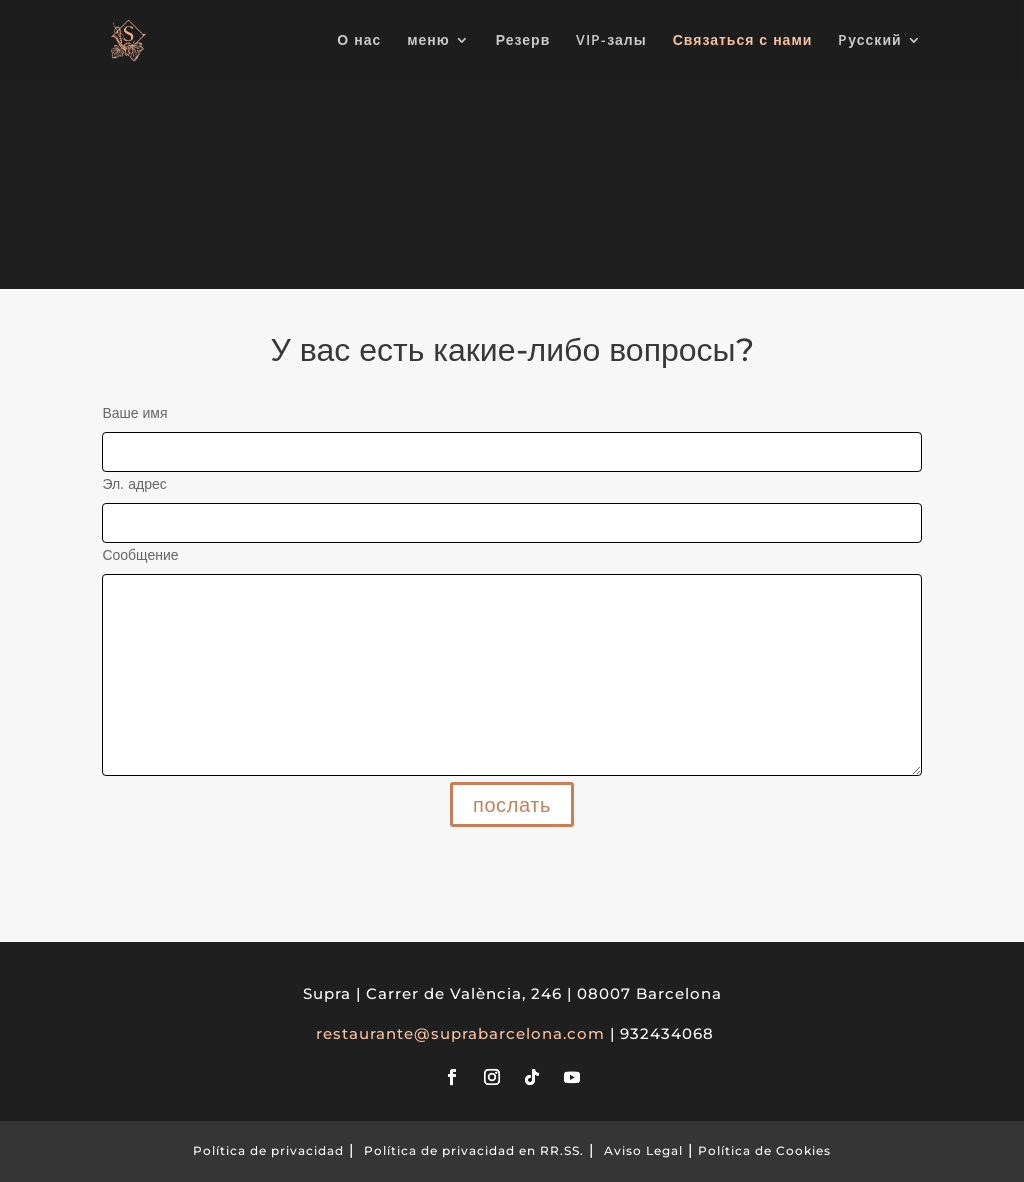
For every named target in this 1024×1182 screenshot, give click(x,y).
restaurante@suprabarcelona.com (460, 1033)
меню (428, 41)
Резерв (523, 41)
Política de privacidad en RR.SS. (474, 1150)
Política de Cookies (764, 1150)
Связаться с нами (743, 41)
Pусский (869, 41)
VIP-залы (611, 41)
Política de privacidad (268, 1150)
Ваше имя (511, 432)
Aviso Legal (643, 1150)
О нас (359, 41)
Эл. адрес (511, 503)
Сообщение (511, 662)
